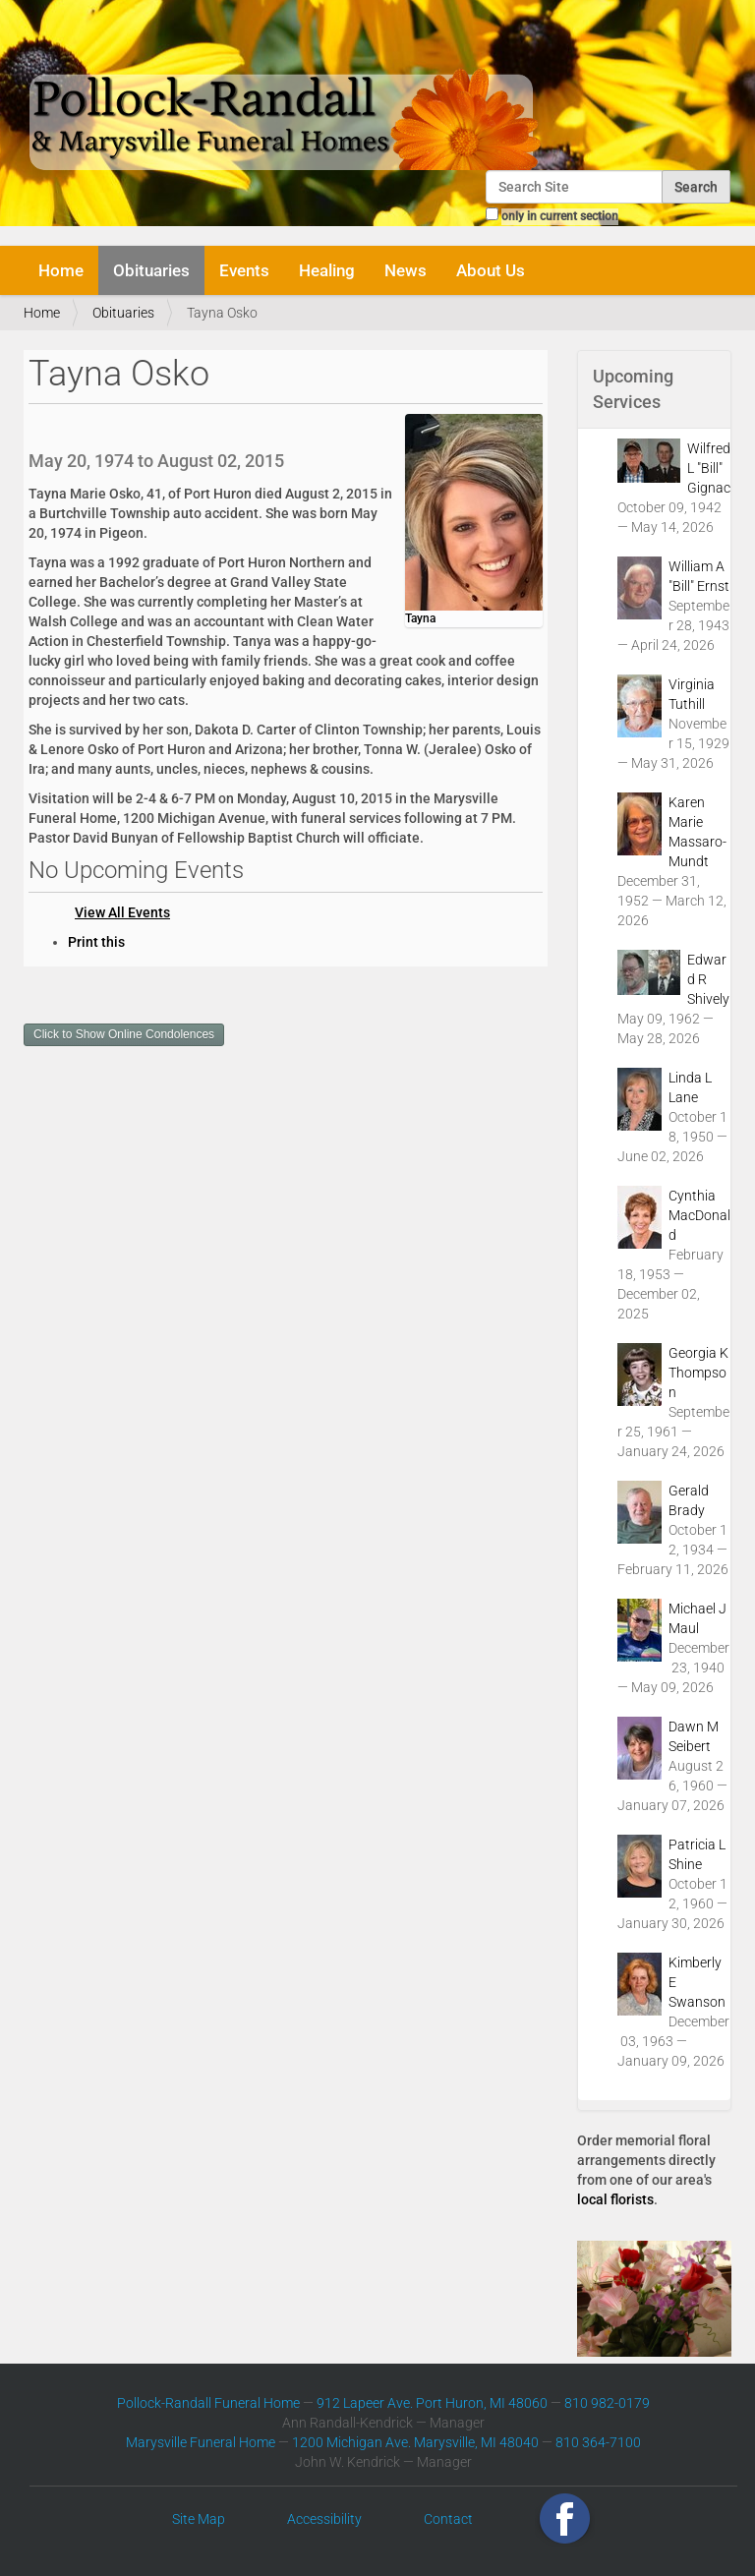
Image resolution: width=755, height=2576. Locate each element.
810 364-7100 (598, 2442)
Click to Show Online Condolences (123, 1034)
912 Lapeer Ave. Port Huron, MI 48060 (432, 2403)
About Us (490, 270)
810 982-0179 (607, 2403)
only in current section (559, 216)
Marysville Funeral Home (200, 2442)
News (405, 270)
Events (244, 270)
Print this (96, 942)
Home (61, 270)
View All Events (122, 912)
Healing (327, 270)
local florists (615, 2199)
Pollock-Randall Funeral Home (208, 2403)
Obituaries (151, 270)
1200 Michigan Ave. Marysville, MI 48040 (415, 2442)
